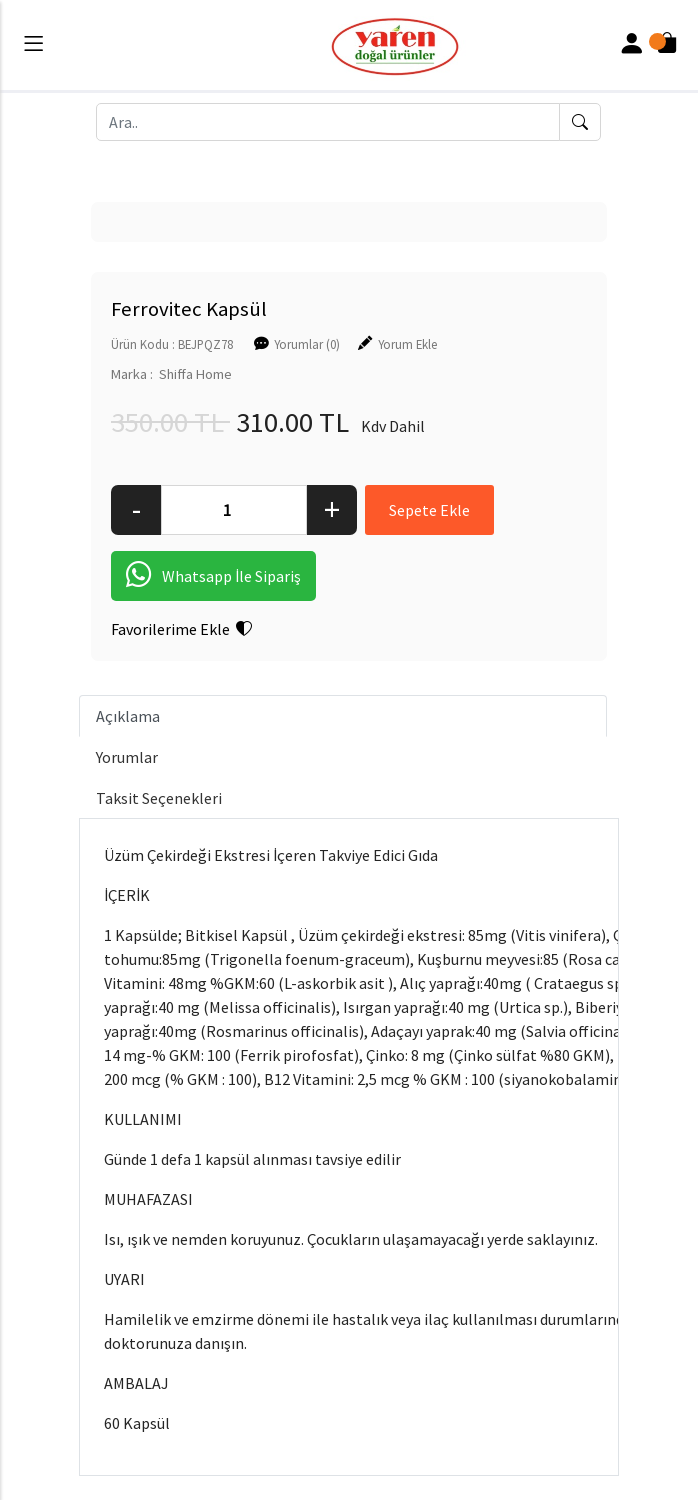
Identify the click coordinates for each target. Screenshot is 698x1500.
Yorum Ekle (407, 344)
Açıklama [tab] (128, 716)
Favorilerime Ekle (181, 629)
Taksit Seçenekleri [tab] (159, 798)
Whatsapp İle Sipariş (213, 576)
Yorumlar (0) (307, 344)
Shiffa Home (195, 374)
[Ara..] (328, 122)
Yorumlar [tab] (127, 757)
